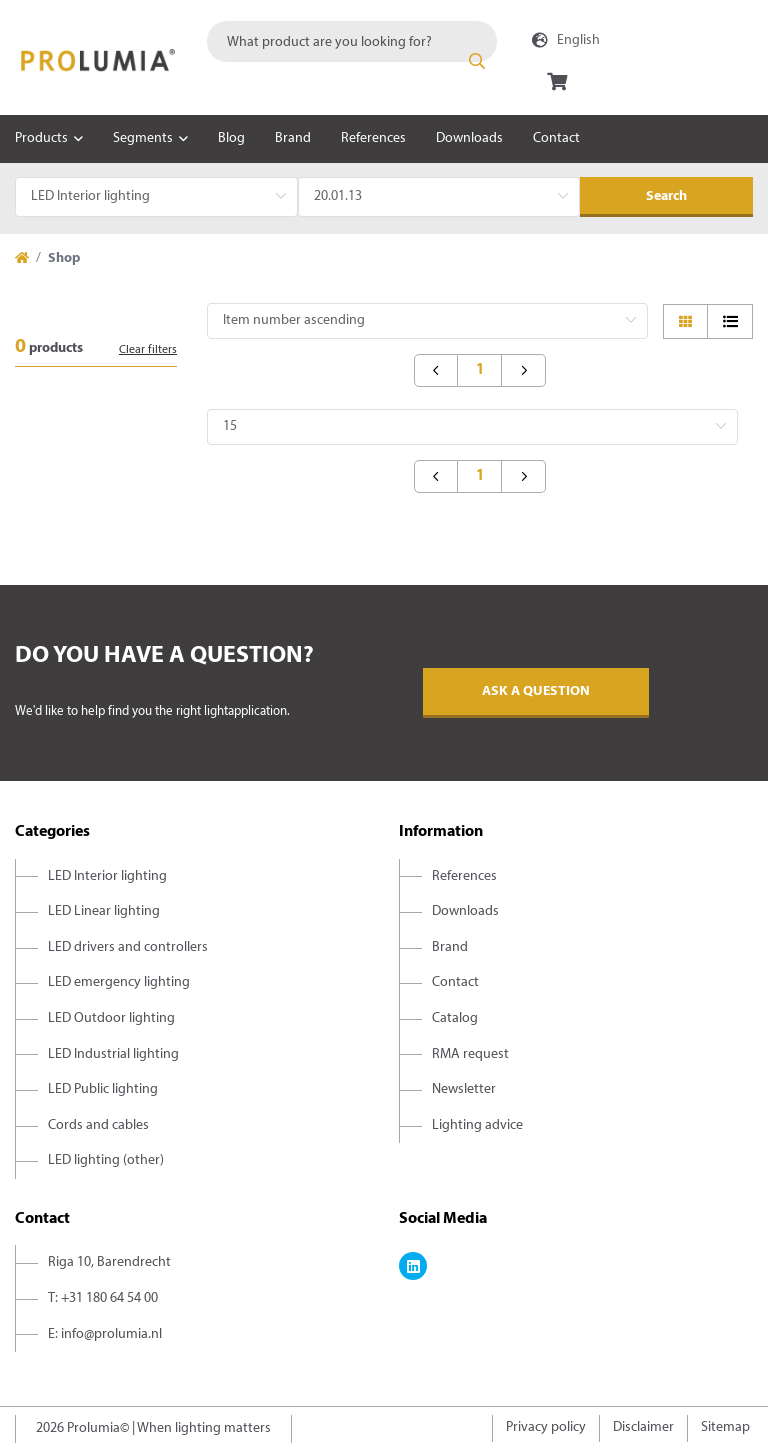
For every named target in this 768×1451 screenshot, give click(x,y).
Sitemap (725, 1427)
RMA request (470, 1054)
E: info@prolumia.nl (105, 1334)
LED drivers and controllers (128, 947)
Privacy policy (546, 1427)
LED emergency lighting (119, 982)
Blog (231, 138)
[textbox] (352, 41)
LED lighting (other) (106, 1160)
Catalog (455, 1018)
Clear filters (148, 350)
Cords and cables (98, 1125)
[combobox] (352, 41)
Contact (556, 138)
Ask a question (536, 691)
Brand (293, 138)
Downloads (469, 138)
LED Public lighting (103, 1089)
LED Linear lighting (104, 911)
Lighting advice (477, 1125)
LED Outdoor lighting (111, 1018)
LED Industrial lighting (113, 1054)
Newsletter (464, 1089)
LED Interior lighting (107, 876)
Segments (143, 138)
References (373, 138)
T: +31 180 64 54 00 (103, 1298)
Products (41, 138)
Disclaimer (643, 1427)
